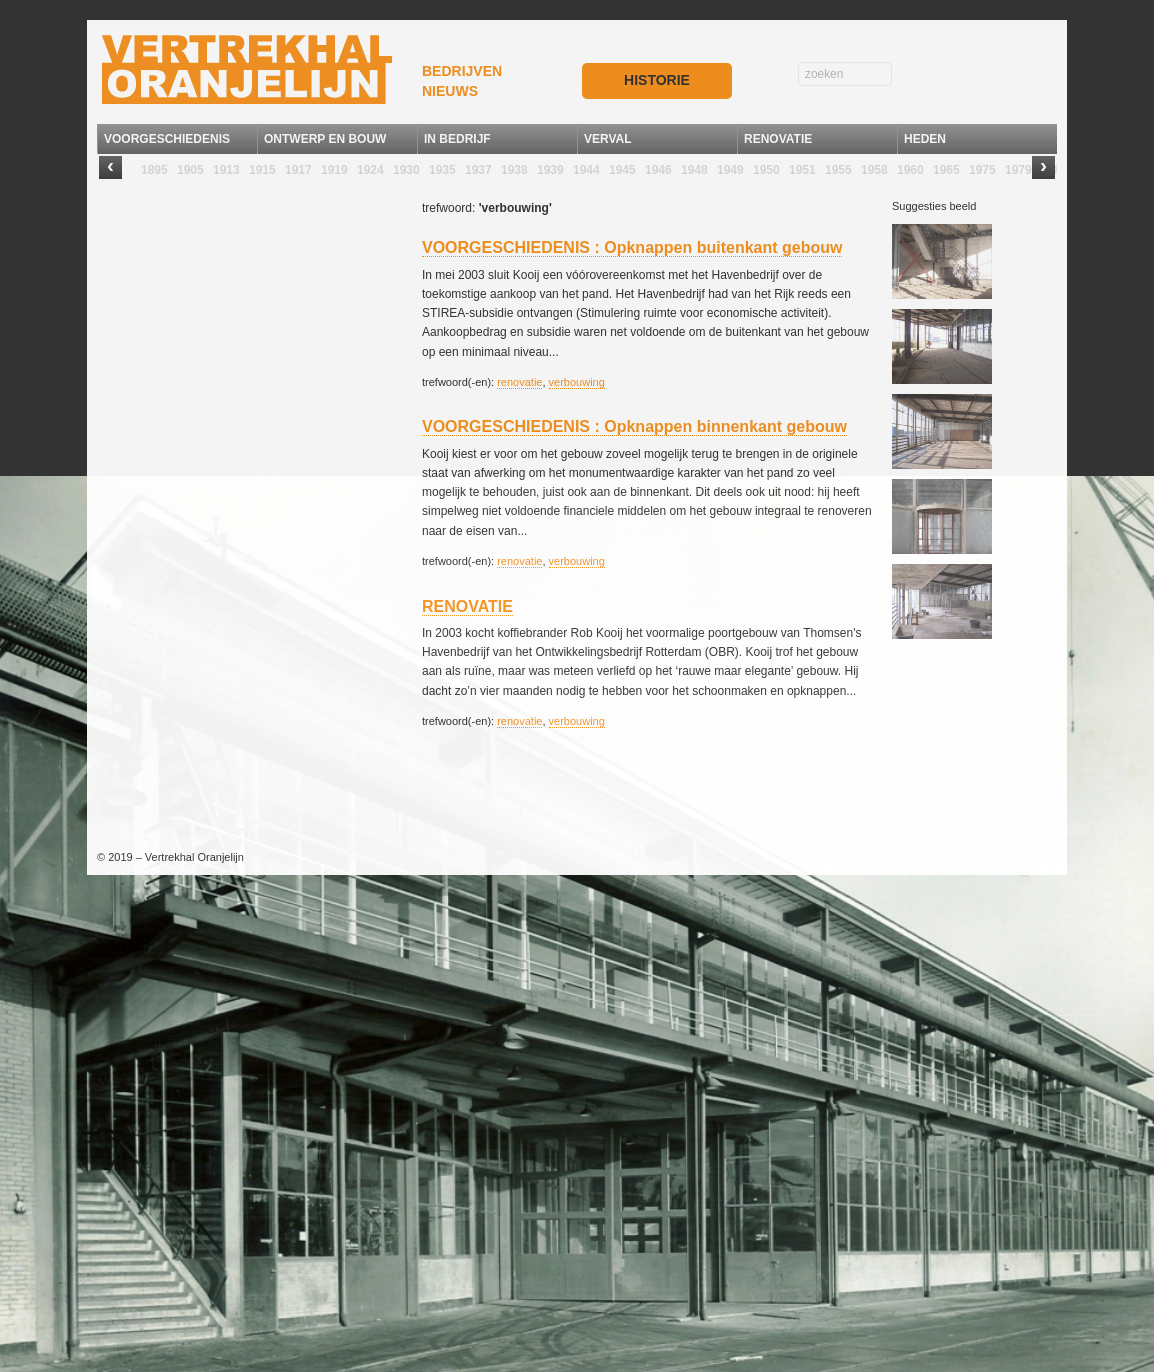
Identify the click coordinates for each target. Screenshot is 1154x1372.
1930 (406, 170)
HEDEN (925, 139)
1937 (478, 170)
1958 (874, 170)
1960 (910, 170)
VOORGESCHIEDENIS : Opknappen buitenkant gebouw (632, 247)
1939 (550, 170)
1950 (766, 170)
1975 (982, 170)
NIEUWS (450, 91)
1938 (514, 170)
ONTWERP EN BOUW (325, 139)
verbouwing (577, 382)
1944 (586, 170)
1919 (334, 170)
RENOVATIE (778, 139)
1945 (622, 170)
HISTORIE (657, 80)
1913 (226, 170)
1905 (190, 170)
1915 (262, 170)
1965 (946, 170)
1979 (1018, 170)
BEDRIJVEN (462, 71)
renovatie (519, 382)
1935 (442, 170)
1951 (802, 170)
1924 (370, 170)
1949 (730, 170)
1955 (838, 170)
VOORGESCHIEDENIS (167, 139)
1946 (658, 170)
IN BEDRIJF (457, 139)
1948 (694, 170)
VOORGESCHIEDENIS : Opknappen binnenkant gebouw (634, 426)
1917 (298, 170)
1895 (154, 170)
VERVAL (608, 139)
